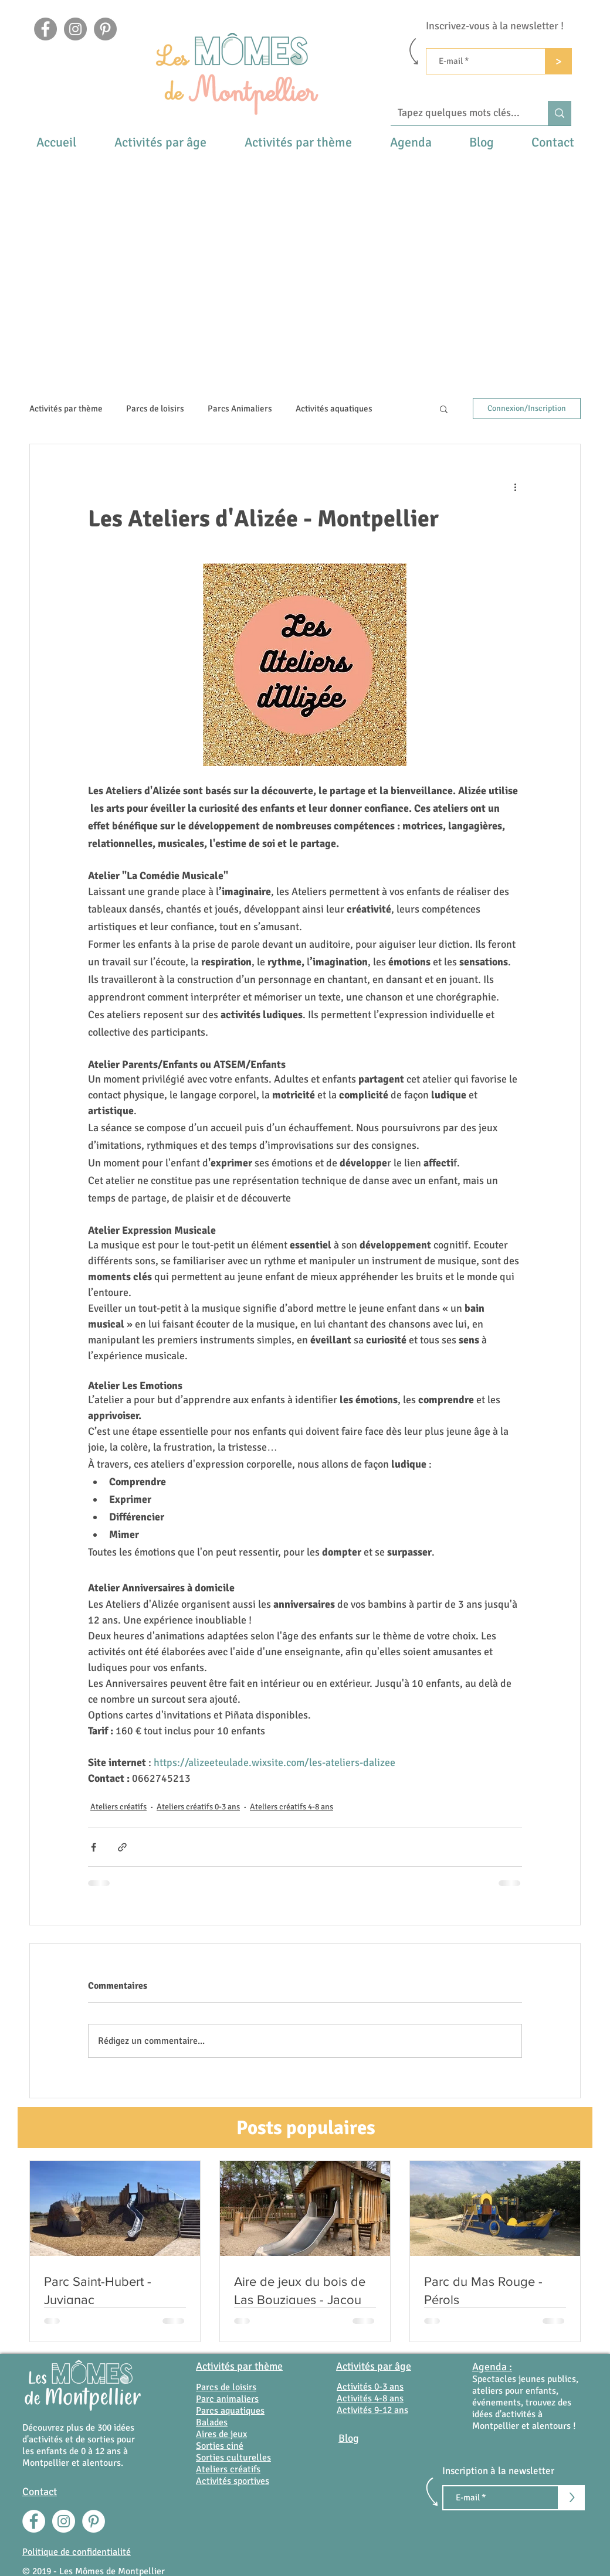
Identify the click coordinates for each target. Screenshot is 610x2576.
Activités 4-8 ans (370, 2398)
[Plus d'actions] (515, 486)
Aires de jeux (221, 2434)
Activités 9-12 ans (372, 2410)
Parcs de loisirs (155, 408)
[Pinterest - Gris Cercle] (105, 29)
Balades (212, 2422)
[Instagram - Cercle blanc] (63, 2521)
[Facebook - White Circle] (33, 2521)
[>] (558, 61)
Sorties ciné (219, 2446)
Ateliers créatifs (118, 1807)
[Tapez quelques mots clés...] (460, 113)
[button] (160, 142)
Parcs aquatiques (230, 2411)
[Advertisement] (305, 243)
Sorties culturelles (233, 2457)
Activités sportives (232, 2481)
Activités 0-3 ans (370, 2387)
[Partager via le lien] (122, 1847)
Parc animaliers (227, 2399)
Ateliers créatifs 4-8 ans (291, 1807)
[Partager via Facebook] (93, 1847)
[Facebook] (45, 29)
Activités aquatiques (334, 408)
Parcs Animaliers (240, 408)
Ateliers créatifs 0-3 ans (198, 1807)
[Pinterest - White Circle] (93, 2521)
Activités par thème (66, 408)
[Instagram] (75, 29)
